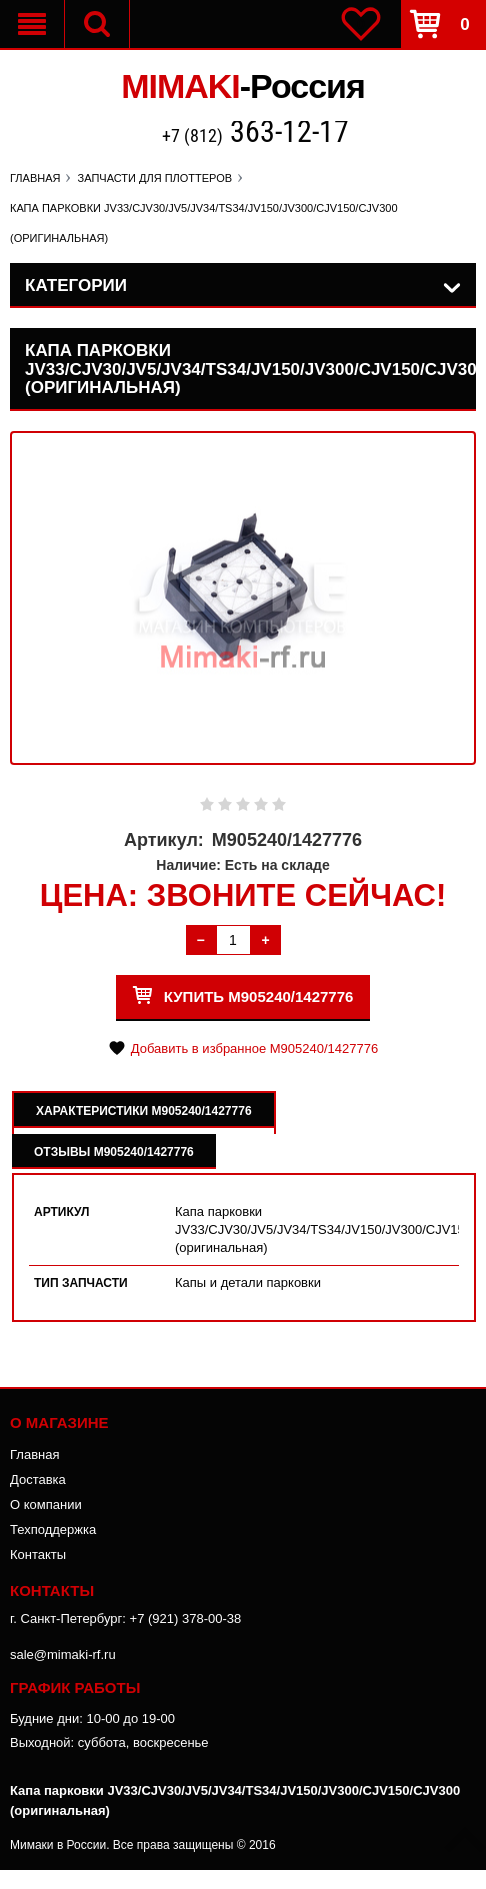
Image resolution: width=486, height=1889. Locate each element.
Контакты (38, 1554)
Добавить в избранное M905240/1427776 (254, 1048)
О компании (46, 1504)
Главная (34, 1454)
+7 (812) (255, 133)
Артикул (62, 1212)
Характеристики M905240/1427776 (144, 1111)
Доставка (38, 1479)
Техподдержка (53, 1529)
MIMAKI (243, 86)
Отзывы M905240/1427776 (114, 1152)
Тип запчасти (81, 1283)
